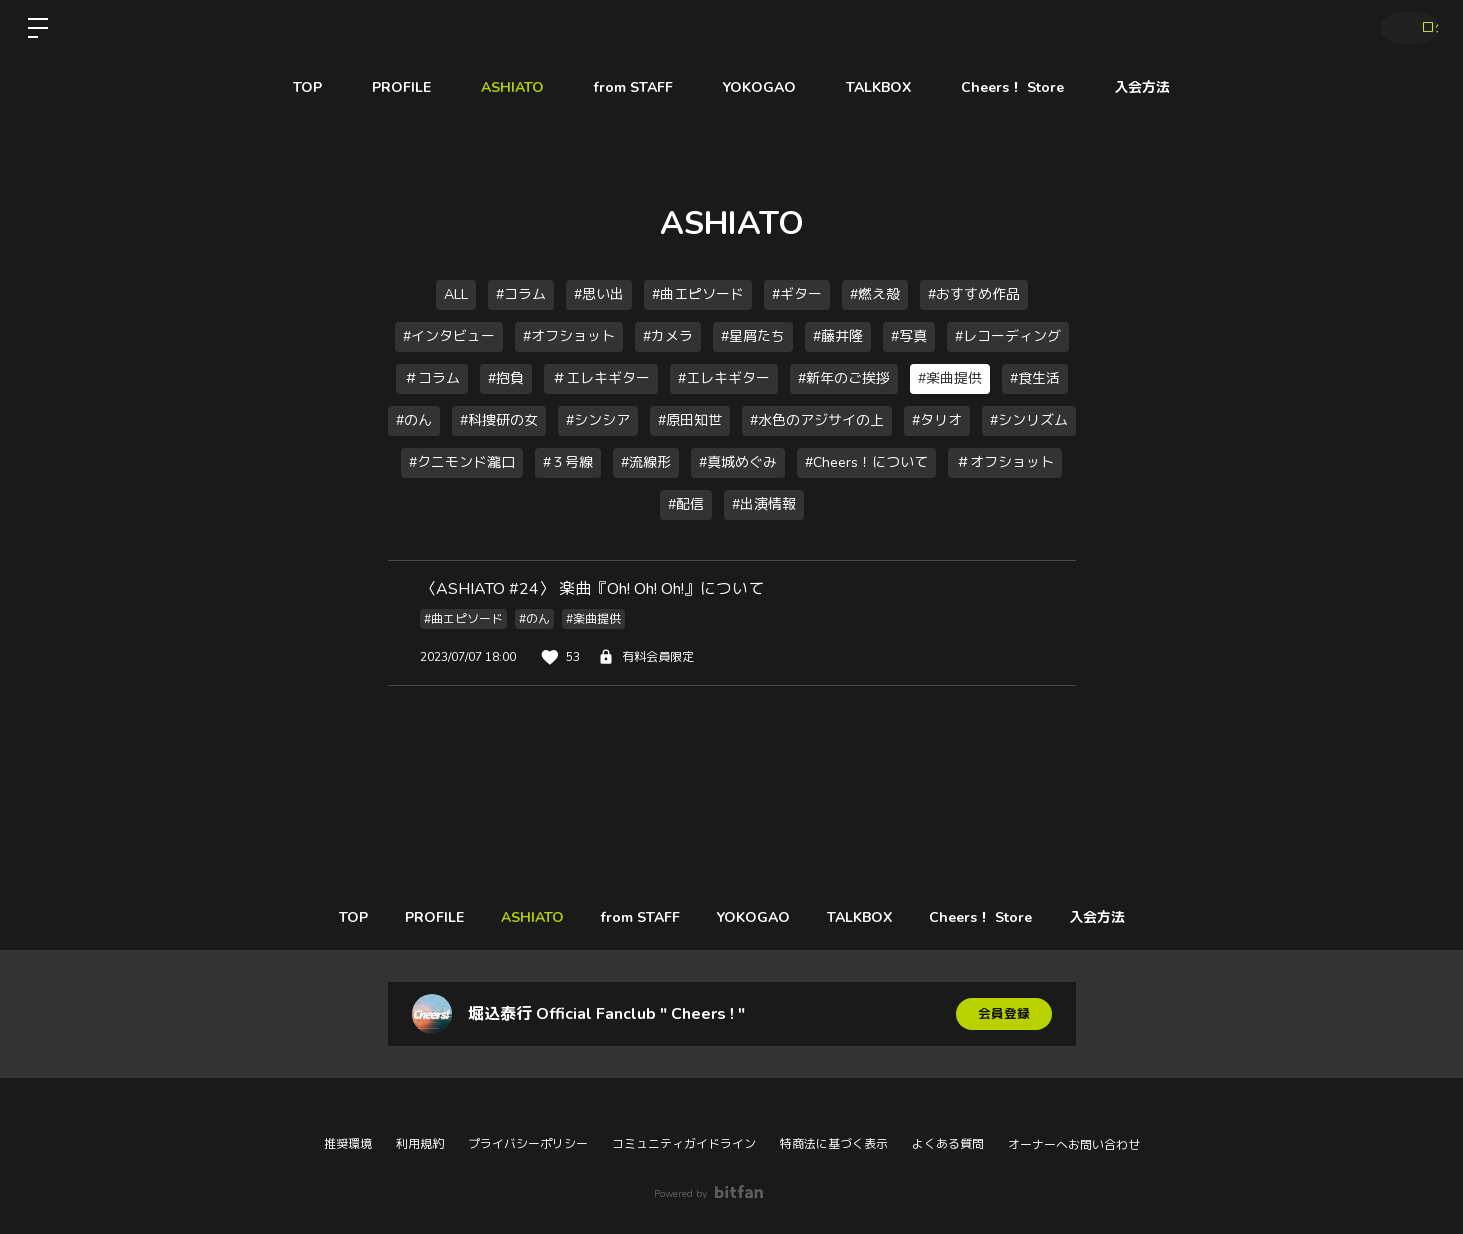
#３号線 (568, 462)
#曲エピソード (698, 294)
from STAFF (633, 87)
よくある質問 (948, 1144)
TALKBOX (878, 87)
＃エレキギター (601, 378)
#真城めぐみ (738, 462)
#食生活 (1035, 378)
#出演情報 (764, 504)
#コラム (521, 294)
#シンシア (598, 420)
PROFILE (401, 87)
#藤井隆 (838, 336)
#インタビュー (449, 336)
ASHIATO (512, 87)
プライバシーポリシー (528, 1144)
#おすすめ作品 (974, 294)
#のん (414, 420)
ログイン (1403, 28)
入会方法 (1142, 87)
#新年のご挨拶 (844, 378)
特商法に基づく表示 (834, 1144)
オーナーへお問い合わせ (1074, 1145)
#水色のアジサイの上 (817, 420)
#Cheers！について (866, 462)
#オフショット (569, 336)
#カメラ (668, 336)
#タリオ (937, 420)
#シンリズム (1029, 420)
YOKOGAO (759, 87)
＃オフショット (1005, 462)
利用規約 (420, 1144)
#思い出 (599, 294)
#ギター (797, 294)
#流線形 (646, 462)
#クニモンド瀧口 (462, 462)
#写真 (909, 336)
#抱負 (506, 378)
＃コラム (432, 378)
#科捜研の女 (499, 420)
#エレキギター (724, 378)
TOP (307, 87)
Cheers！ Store (1012, 87)
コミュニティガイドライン (684, 1144)
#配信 (686, 504)
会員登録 (1004, 1013)
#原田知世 (690, 420)
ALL (456, 294)
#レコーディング (1008, 336)
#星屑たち (753, 336)
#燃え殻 (875, 294)
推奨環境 (348, 1144)
